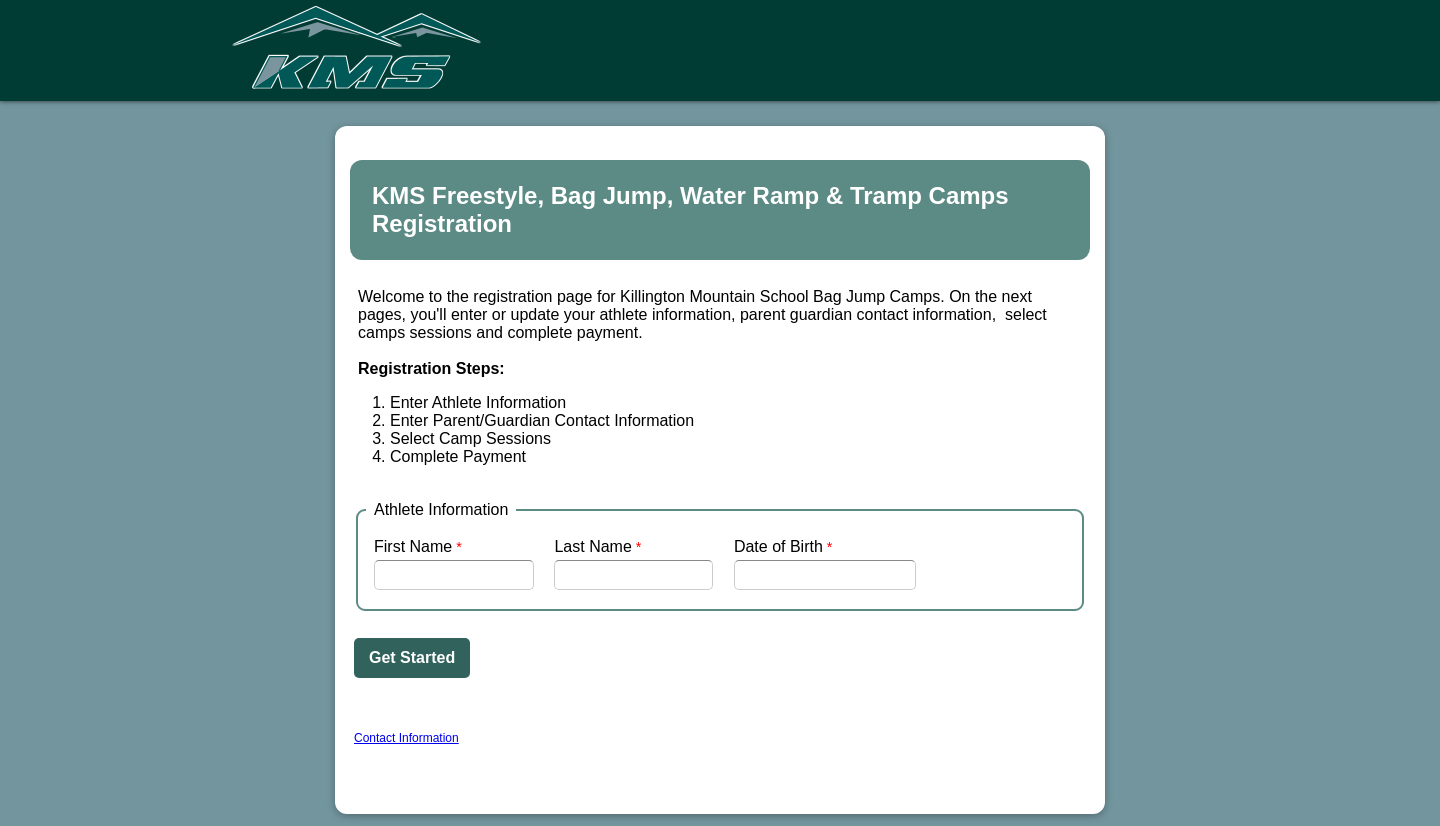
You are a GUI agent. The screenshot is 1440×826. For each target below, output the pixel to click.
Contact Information (406, 738)
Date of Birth (778, 546)
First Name (413, 546)
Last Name (592, 546)
